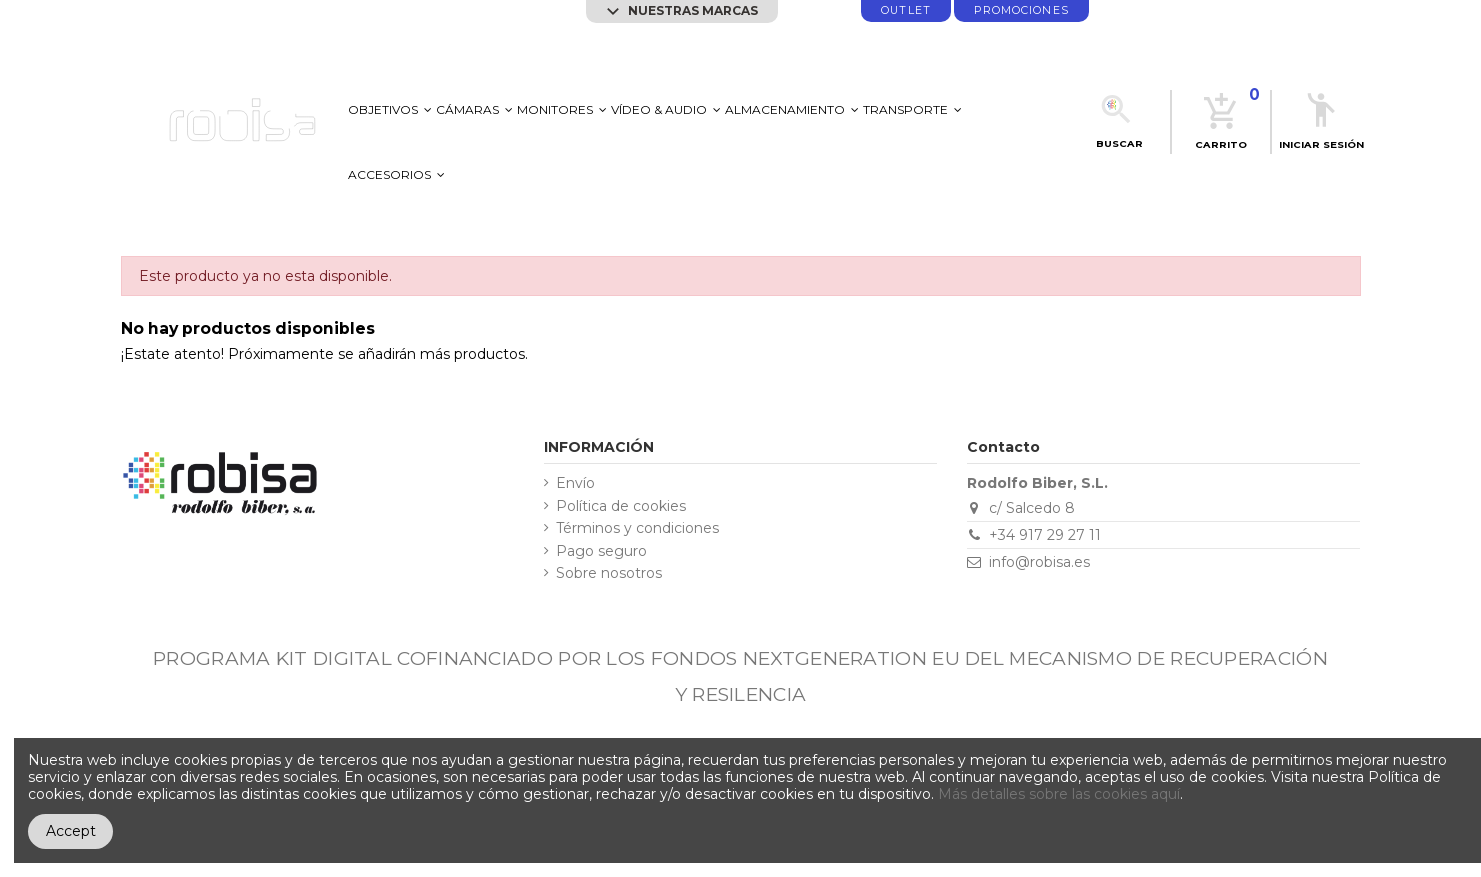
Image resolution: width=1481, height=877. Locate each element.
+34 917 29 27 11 (1045, 535)
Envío (575, 483)
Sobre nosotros (609, 573)
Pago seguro (601, 551)
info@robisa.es (1039, 562)
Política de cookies (621, 506)
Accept (71, 831)
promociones (1021, 10)
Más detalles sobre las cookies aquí (1059, 794)
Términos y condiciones (637, 528)
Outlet (905, 10)
